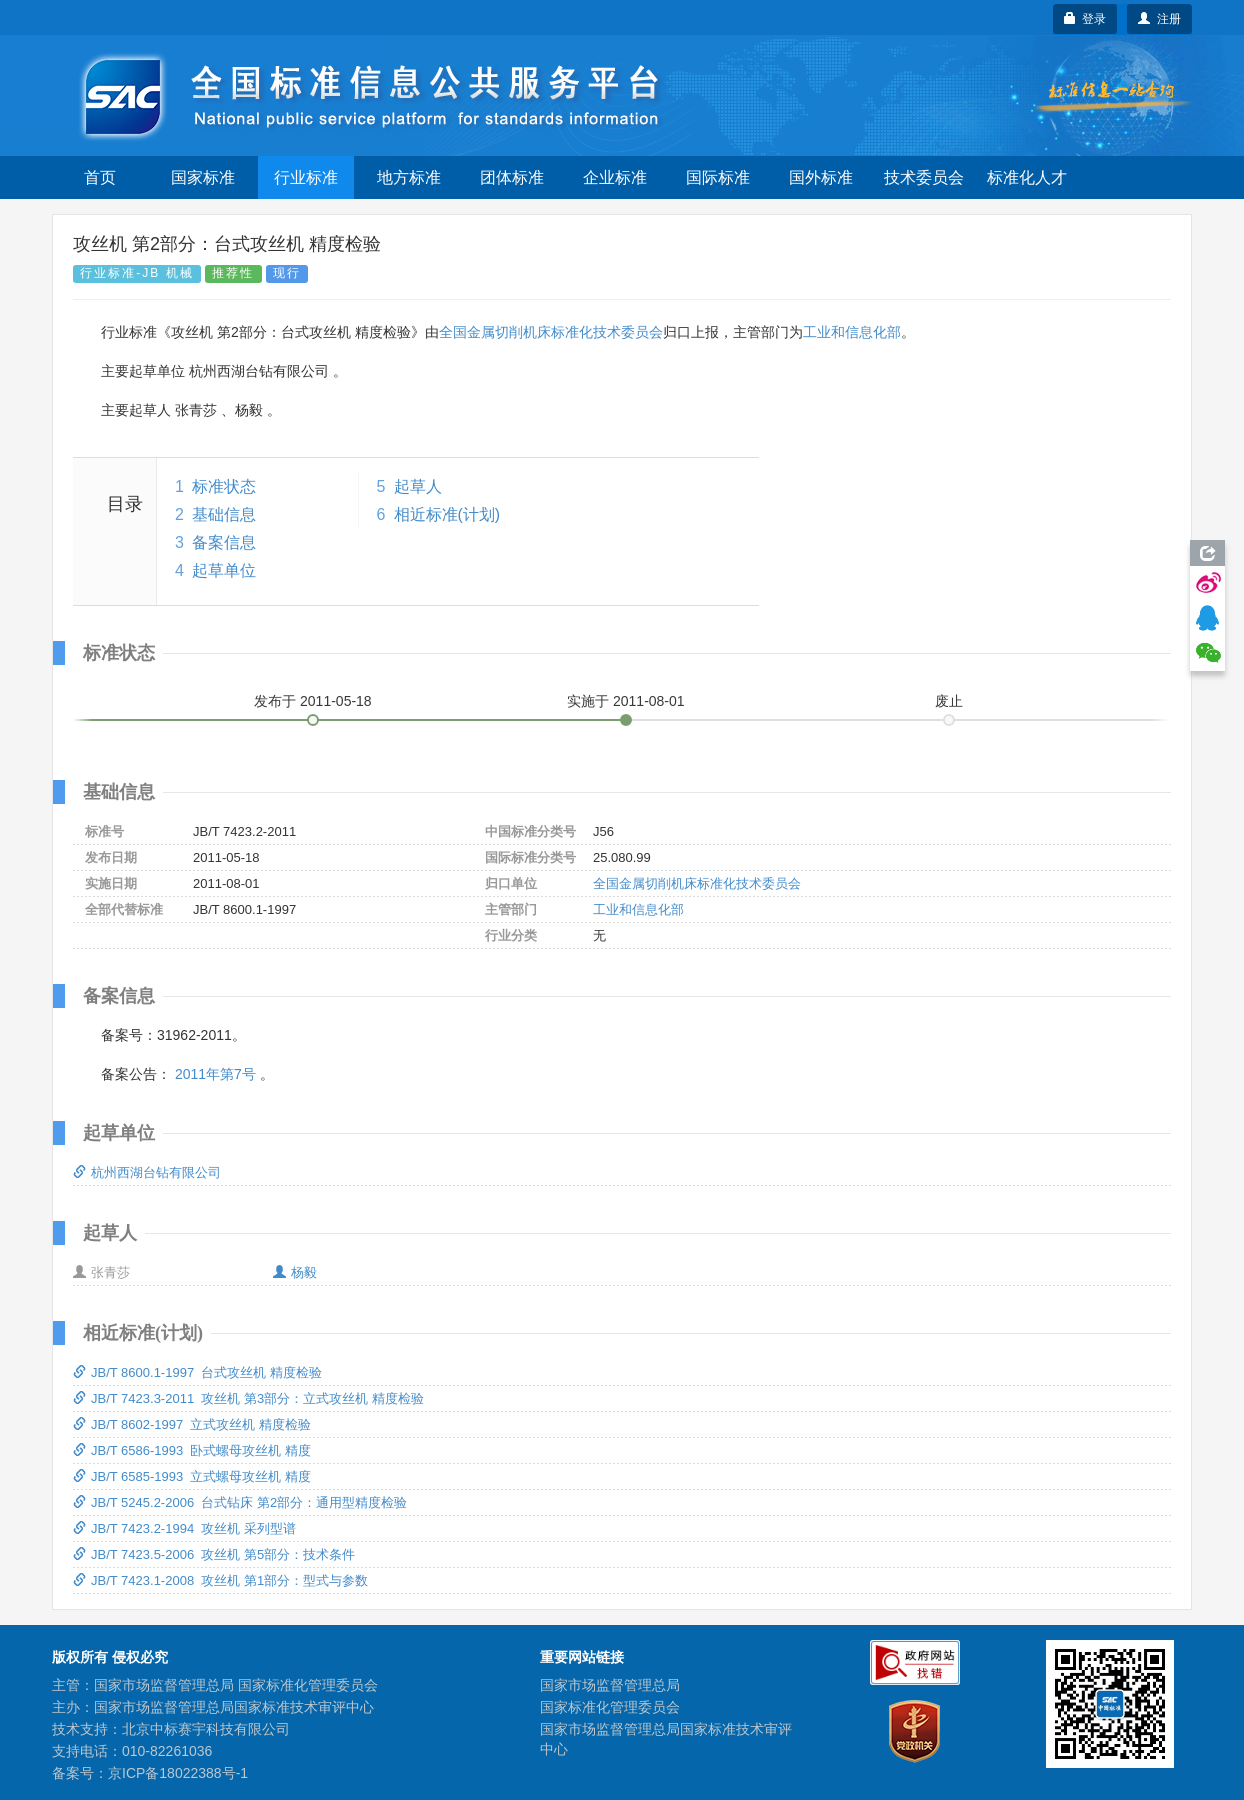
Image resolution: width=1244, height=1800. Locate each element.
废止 (949, 701)
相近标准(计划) (447, 514)
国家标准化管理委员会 (610, 1707)
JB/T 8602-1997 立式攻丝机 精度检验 (192, 1424)
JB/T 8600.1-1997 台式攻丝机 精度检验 (197, 1372)
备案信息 (224, 542)
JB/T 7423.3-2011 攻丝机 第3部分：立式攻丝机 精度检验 (248, 1398)
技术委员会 (924, 177)
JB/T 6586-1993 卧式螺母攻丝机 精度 (192, 1450)
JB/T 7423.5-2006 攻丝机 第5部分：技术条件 (214, 1554)
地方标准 (409, 177)
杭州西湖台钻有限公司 (147, 1172)
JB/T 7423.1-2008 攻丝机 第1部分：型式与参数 (220, 1580)
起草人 (418, 486)
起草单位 (224, 570)
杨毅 (295, 1272)
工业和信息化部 (852, 332)
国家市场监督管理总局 (610, 1685)
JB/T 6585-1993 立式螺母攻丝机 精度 (192, 1476)
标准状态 (224, 486)
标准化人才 (1027, 177)
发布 (313, 701)
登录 (1085, 19)
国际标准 (718, 177)
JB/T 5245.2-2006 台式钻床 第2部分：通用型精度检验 (240, 1502)
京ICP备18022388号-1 (178, 1773)
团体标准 (512, 177)
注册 (1159, 19)
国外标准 (821, 177)
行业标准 (306, 177)
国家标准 (203, 177)
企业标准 (615, 177)
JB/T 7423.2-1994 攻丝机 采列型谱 (184, 1528)
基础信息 (224, 514)
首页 (100, 177)
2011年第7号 (215, 1074)
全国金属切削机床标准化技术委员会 (551, 332)
